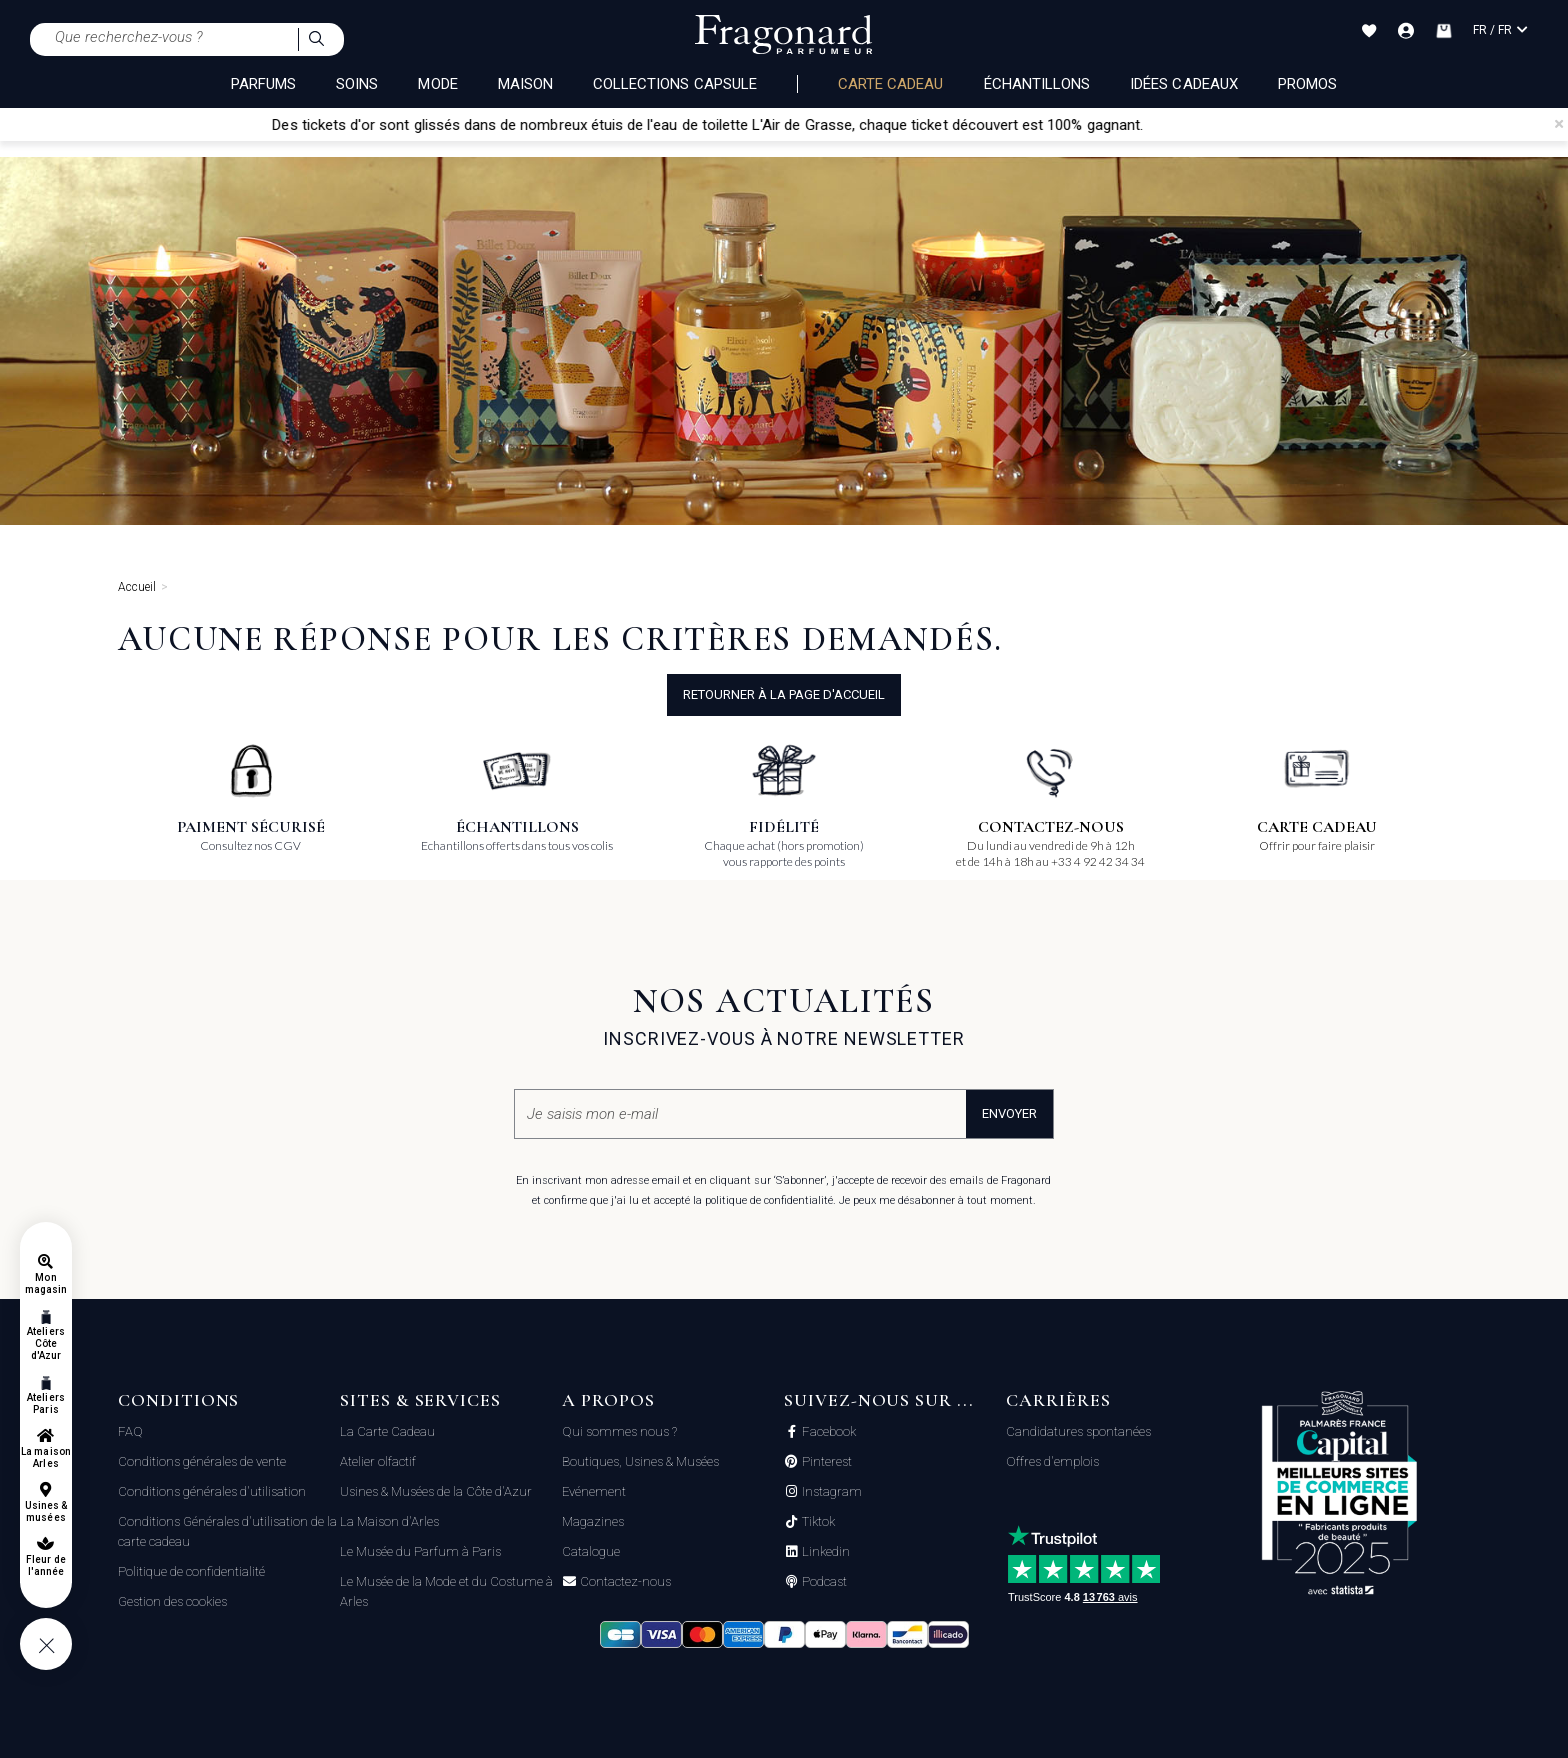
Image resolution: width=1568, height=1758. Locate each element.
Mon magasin (46, 1283)
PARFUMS (263, 84)
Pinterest (825, 1462)
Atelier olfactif (378, 1461)
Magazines (593, 1521)
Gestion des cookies (172, 1601)
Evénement (594, 1491)
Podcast (823, 1582)
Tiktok (817, 1522)
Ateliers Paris (45, 1403)
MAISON (525, 84)
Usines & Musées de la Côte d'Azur (436, 1491)
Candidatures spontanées (1078, 1431)
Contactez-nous (624, 1582)
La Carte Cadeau (387, 1431)
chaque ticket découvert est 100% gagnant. (1032, 125)
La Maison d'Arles (389, 1521)
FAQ (130, 1431)
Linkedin (824, 1552)
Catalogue (591, 1551)
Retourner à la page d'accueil (784, 694)
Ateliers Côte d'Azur (45, 1343)
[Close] (1559, 124)
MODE (437, 84)
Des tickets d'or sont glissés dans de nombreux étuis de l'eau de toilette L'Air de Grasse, (595, 125)
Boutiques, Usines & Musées (640, 1461)
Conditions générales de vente (202, 1461)
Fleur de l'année (45, 1565)
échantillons (1037, 84)
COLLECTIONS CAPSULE (675, 84)
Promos (1307, 84)
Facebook (827, 1432)
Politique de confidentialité (191, 1571)
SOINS (357, 84)
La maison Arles (45, 1457)
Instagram (830, 1492)
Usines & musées (46, 1511)
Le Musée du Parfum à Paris (420, 1551)
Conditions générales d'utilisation (212, 1491)
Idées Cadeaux (1184, 84)
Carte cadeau (891, 84)
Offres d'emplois (1052, 1461)
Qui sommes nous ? (619, 1431)
